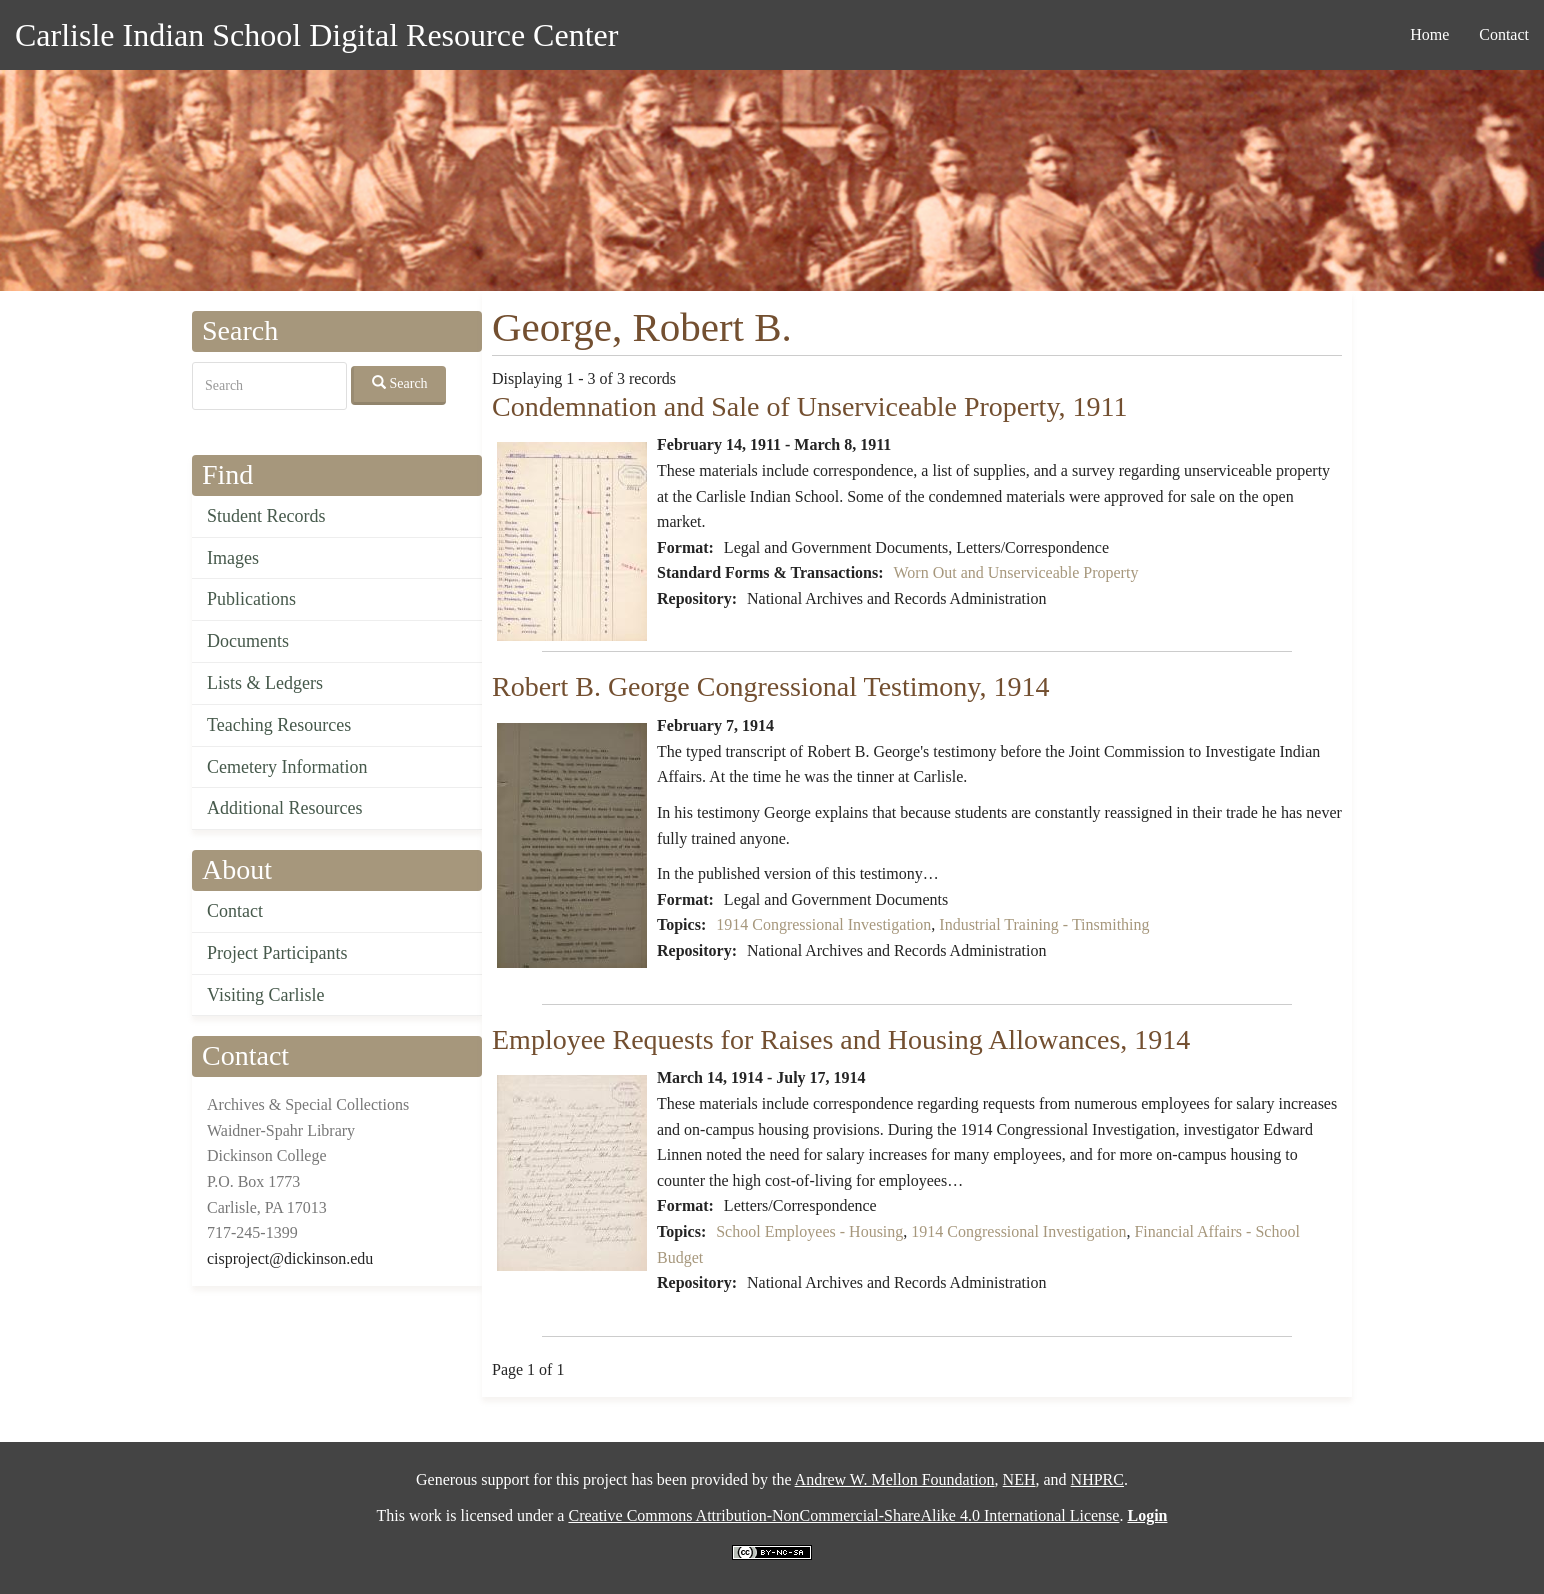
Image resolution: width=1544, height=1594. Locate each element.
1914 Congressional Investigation (823, 924)
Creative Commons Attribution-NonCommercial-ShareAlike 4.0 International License (843, 1515)
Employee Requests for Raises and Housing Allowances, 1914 (841, 1039)
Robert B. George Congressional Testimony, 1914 (770, 686)
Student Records (266, 516)
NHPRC (1097, 1479)
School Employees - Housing (809, 1231)
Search (400, 383)
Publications (251, 599)
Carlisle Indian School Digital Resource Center (316, 35)
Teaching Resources (279, 725)
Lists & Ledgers (265, 683)
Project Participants (277, 953)
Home (1429, 34)
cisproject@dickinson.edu (290, 1258)
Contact (1504, 34)
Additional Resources (284, 808)
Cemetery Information (287, 767)
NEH (1019, 1479)
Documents (248, 641)
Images (233, 558)
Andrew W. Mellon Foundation (895, 1479)
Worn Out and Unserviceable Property (1016, 572)
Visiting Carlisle (265, 995)
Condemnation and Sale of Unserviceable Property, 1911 (810, 406)
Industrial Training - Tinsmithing (1044, 924)
